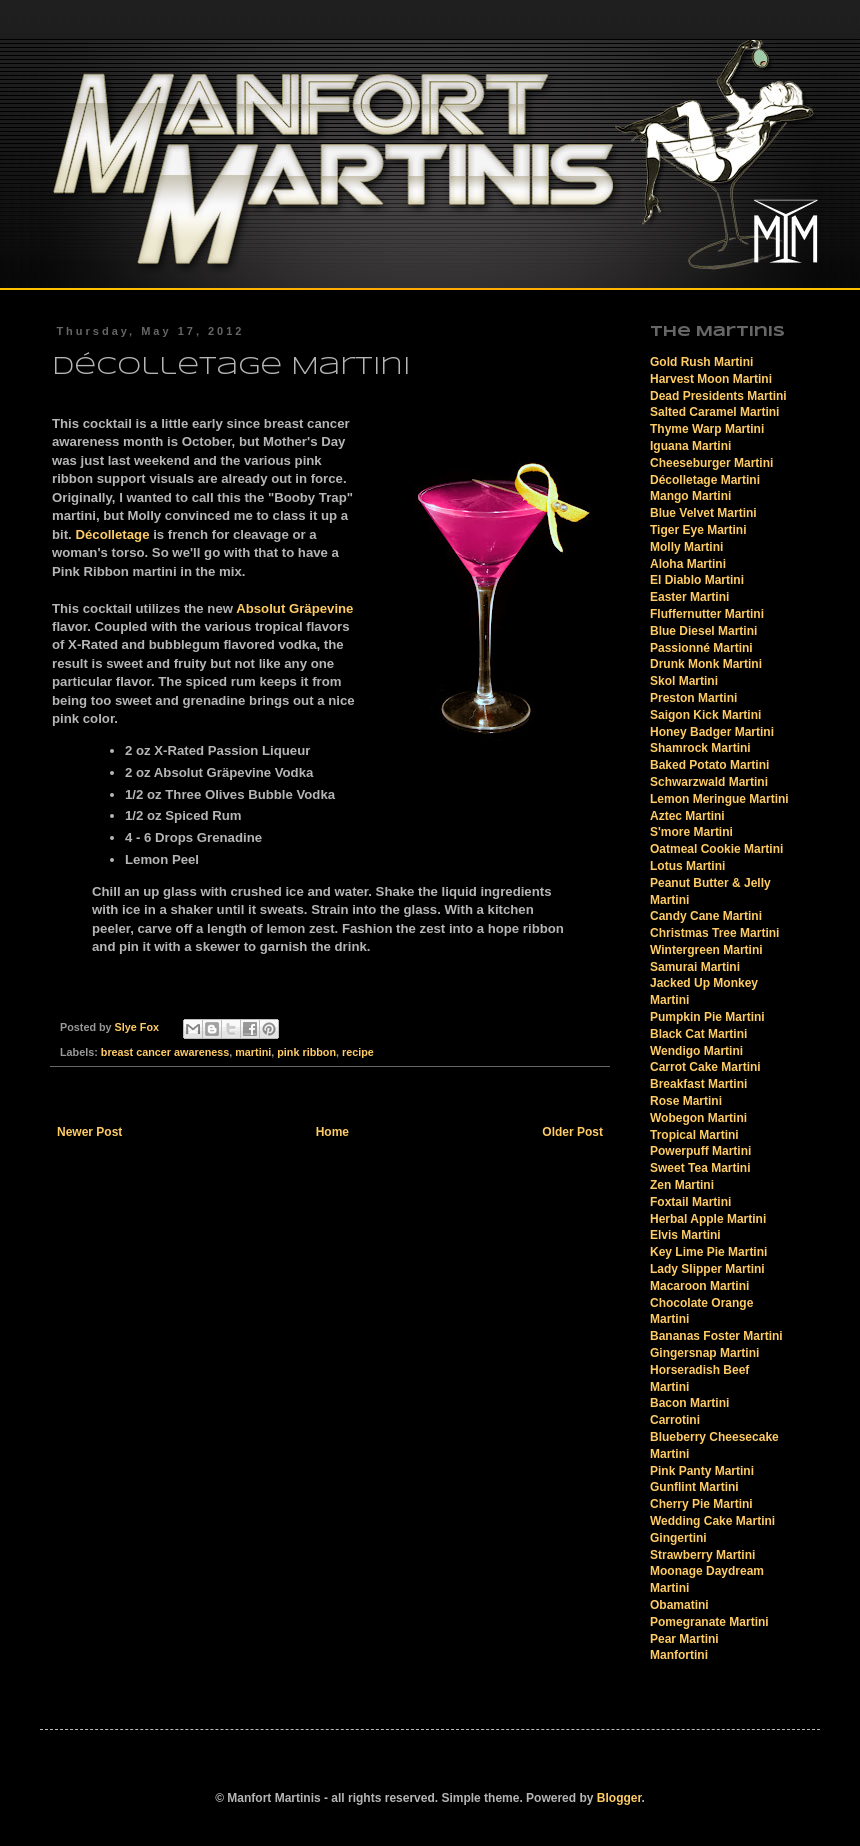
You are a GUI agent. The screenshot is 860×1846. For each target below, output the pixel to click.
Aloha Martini (688, 564)
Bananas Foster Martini (716, 1336)
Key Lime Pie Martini (708, 1252)
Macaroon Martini (699, 1286)
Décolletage (112, 534)
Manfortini (679, 1655)
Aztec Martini (687, 816)
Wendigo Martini (696, 1051)
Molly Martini (686, 547)
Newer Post (89, 1132)
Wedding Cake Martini (712, 1521)
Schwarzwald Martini (709, 782)
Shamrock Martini (700, 748)
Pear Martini (684, 1639)
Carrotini (675, 1420)
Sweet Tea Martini (700, 1168)
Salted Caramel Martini (714, 412)
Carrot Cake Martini (705, 1067)
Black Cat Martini (698, 1034)
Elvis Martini (685, 1235)
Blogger (619, 1798)
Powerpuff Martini (700, 1151)
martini (253, 1052)
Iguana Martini (690, 446)
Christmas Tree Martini (714, 933)
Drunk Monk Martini (706, 664)
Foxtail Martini (690, 1202)
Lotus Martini (687, 866)
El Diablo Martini (697, 580)
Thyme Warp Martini (707, 429)
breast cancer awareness (165, 1052)
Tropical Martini (694, 1135)
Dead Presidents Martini (718, 396)
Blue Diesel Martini (703, 631)
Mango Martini (690, 496)
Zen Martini (682, 1185)
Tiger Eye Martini (698, 530)
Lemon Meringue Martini (719, 799)
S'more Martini (691, 832)
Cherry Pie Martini (701, 1504)
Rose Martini (686, 1101)
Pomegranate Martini (709, 1622)
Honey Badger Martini (712, 732)
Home (332, 1132)
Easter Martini (689, 597)
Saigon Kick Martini (705, 715)
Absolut (294, 608)
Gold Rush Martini (701, 362)
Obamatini (679, 1605)
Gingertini (678, 1538)
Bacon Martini (689, 1403)
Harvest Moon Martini (711, 379)
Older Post (572, 1132)
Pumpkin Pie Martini (707, 1017)
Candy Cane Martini (706, 916)
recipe (358, 1052)
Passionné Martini (701, 648)
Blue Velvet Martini (703, 513)
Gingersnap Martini (704, 1353)
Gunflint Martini (694, 1487)
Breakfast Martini (698, 1084)
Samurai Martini (695, 967)
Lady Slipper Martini (707, 1269)
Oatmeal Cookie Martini (716, 849)
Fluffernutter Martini (707, 614)
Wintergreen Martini (706, 950)
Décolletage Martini (705, 480)
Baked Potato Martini (709, 765)
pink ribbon (306, 1052)
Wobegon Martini (698, 1118)
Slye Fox (138, 1027)
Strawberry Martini (702, 1555)
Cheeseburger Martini (711, 463)
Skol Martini (684, 681)
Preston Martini (693, 698)
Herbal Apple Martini (708, 1219)
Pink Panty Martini (702, 1471)
